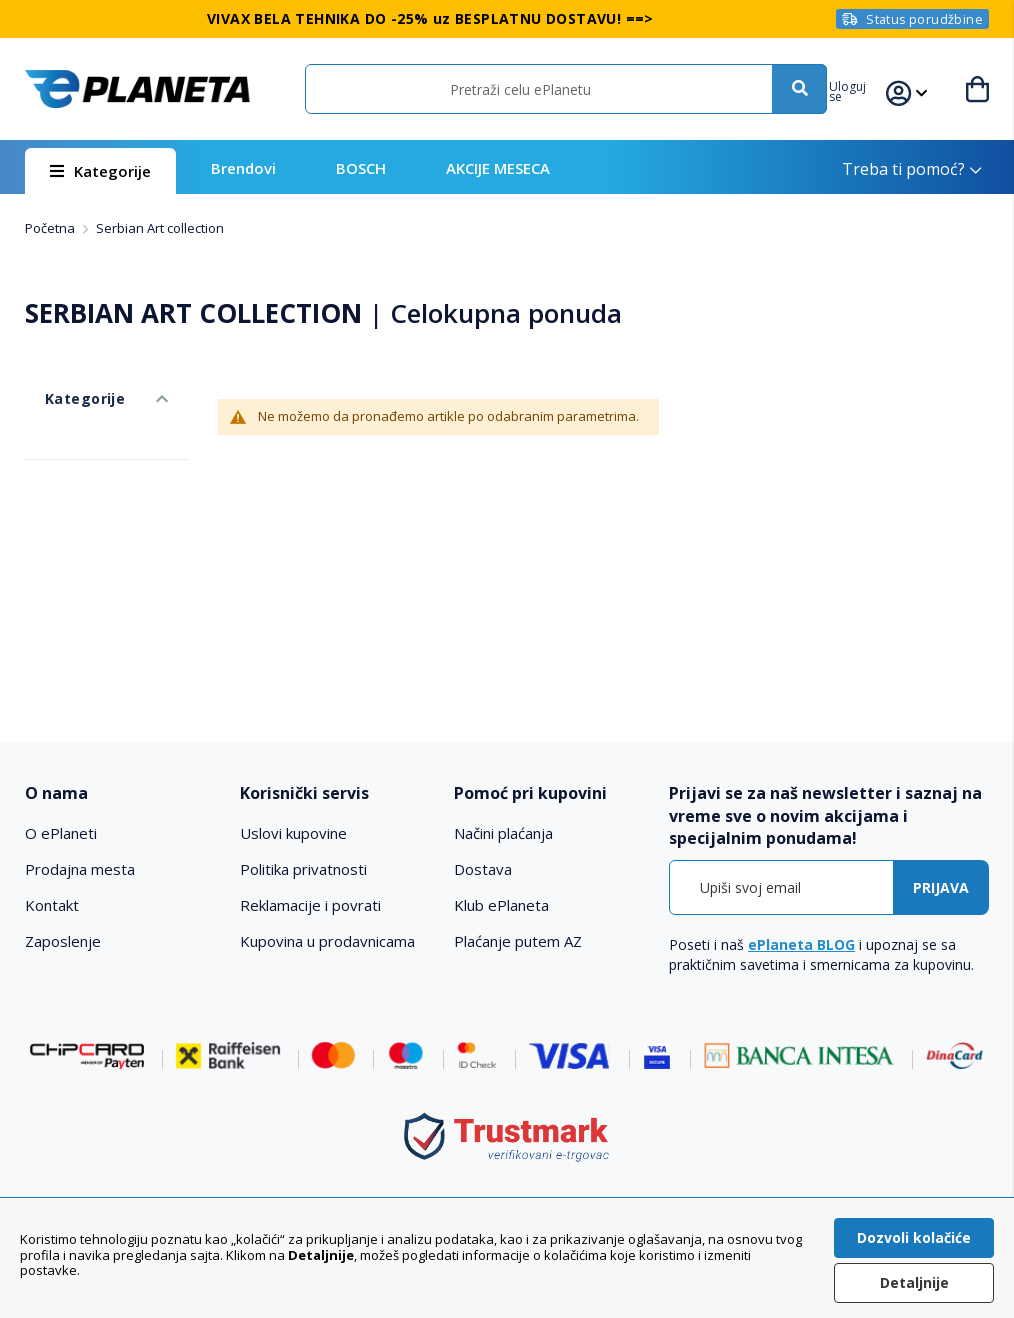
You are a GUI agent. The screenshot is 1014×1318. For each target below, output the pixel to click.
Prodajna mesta (80, 869)
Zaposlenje (63, 941)
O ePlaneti (61, 833)
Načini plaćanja (503, 833)
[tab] (122, 793)
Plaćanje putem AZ (518, 941)
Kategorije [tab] (63, 378)
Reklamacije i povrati (310, 905)
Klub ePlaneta (501, 905)
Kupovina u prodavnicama (327, 941)
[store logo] (137, 89)
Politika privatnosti (303, 869)
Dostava (483, 869)
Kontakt (52, 905)
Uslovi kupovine (293, 833)
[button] (866, 89)
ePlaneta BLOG (801, 944)
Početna (51, 228)
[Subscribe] (941, 887)
